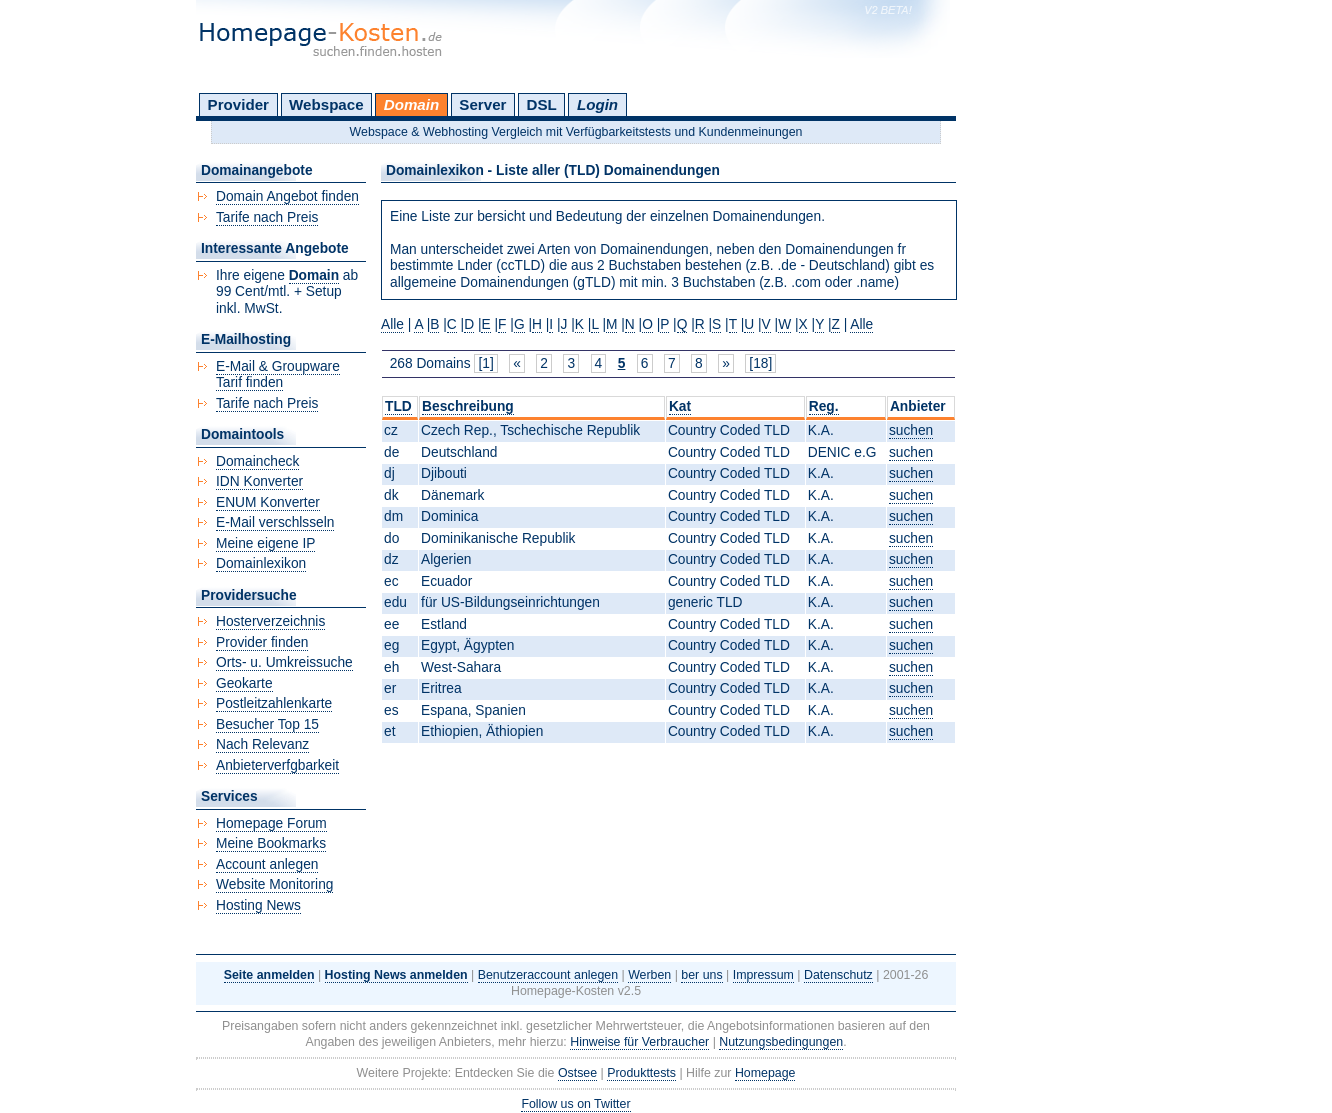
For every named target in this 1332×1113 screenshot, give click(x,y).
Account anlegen (267, 864)
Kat (680, 406)
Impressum (763, 975)
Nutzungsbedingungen (781, 1042)
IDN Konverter (259, 481)
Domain (411, 104)
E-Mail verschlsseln (275, 522)
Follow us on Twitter (575, 1104)
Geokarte (244, 683)
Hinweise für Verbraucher (639, 1042)
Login (597, 104)
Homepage (765, 1073)
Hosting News (258, 905)
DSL (542, 104)
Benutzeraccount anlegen (548, 975)
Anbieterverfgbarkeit (277, 765)
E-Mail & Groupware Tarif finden (278, 375)
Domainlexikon (261, 563)
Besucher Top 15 (267, 724)
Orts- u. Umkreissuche (284, 662)
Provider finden (262, 642)
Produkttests (641, 1073)
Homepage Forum (271, 823)
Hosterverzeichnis (270, 621)
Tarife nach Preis (267, 217)
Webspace (326, 104)
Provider (238, 104)
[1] (485, 363)
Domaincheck (257, 461)
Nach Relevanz (262, 744)
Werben (649, 975)
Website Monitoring (274, 884)
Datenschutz (838, 975)
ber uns (701, 975)
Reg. (824, 406)
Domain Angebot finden (287, 196)
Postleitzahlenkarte (274, 703)
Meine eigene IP (265, 543)
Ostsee (577, 1073)
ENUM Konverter (268, 502)
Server (482, 104)
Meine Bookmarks (271, 843)
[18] (760, 363)
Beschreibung (468, 406)
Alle (392, 324)
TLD (398, 406)
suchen (911, 430)
